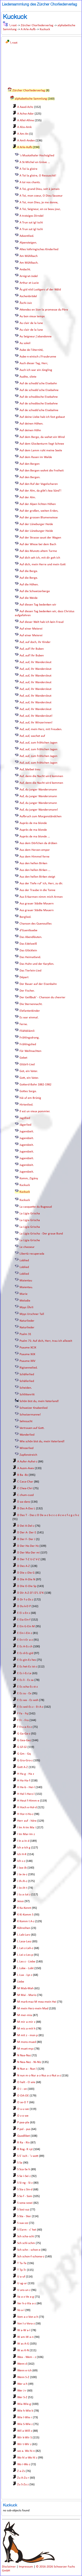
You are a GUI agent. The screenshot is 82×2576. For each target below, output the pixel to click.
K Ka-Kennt (24, 1908)
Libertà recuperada (32, 1253)
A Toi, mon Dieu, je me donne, (39, 202)
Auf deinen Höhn (30, 430)
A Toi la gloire (28, 169)
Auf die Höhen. (29, 584)
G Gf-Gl (22, 1747)
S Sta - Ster (24, 2216)
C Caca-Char (25, 1481)
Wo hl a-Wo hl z (27, 2457)
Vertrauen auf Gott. (32, 1428)
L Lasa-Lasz (24, 1941)
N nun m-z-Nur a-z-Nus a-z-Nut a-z (39, 2075)
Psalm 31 (25, 1334)
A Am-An (22, 133)
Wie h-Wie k (25, 2410)
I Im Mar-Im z (26, 1834)
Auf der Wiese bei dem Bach (38, 544)
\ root (13, 25)
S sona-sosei (25, 2203)
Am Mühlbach (29, 256)
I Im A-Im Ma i (26, 1827)
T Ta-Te (21, 2263)
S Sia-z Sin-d (24, 2189)
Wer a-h (22, 2384)
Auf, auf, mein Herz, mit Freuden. (41, 729)
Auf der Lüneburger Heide (36, 524)
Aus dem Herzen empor (35, 850)
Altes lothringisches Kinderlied (39, 249)
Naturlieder (27, 1320)
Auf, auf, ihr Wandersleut (35, 662)
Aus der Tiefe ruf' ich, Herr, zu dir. (41, 883)
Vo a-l (21, 2310)
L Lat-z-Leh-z (25, 1948)
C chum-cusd (25, 1495)
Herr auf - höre (27, 1820)
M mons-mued (26, 2042)
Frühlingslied (28, 1044)
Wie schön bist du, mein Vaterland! (42, 1441)
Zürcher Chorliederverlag (37, 25)
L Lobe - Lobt (25, 1968)
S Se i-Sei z (24, 2176)
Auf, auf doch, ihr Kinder (35, 642)
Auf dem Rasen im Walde (36, 457)
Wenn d (22, 2363)
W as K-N (23, 2350)
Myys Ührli (26, 1307)
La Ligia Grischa (30, 1213)
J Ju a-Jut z (23, 1894)
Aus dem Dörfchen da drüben (38, 843)
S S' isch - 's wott (27, 2156)
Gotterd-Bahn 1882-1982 (35, 1084)
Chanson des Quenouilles (36, 923)
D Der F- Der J (26, 1539)
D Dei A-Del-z (25, 1525)
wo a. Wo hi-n (26, 2451)
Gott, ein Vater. (29, 1077)
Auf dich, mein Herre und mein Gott (43, 564)
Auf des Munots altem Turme (38, 551)
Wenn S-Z (23, 2377)
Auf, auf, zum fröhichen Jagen (38, 742)
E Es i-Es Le (24, 1673)
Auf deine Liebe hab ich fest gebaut (42, 417)
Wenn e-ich (24, 2370)
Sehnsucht (26, 1421)
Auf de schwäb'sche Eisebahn (38, 383)
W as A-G (23, 2343)
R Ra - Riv (23, 2142)
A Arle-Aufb (28, 29)
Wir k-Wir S (24, 2437)
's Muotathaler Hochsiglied (37, 155)
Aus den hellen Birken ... (35, 870)
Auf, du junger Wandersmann (38, 789)
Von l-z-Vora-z (26, 2323)
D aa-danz (23, 1501)
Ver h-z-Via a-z (26, 2303)
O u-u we (23, 2109)
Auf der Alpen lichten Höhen (38, 504)
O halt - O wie (26, 2082)
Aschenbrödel (28, 296)
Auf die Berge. (29, 571)
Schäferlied (27, 1374)
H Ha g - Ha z (25, 1773)
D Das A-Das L (26, 1508)
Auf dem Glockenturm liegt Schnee (42, 443)
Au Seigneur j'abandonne (36, 336)
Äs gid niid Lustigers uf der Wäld (40, 289)
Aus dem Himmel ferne (34, 856)
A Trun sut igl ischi (31, 222)
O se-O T (22, 2102)
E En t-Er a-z (25, 1639)
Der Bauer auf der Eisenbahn (38, 984)
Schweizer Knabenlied (33, 1408)
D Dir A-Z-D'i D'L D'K (30, 1592)
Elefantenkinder (30, 1010)
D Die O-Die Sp (26, 1586)
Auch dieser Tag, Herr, (34, 363)
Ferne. (24, 1024)
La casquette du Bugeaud (36, 1206)
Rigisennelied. (29, 1367)
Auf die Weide (29, 598)
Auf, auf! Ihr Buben (32, 648)
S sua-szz (22, 2223)
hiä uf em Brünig (30, 1098)
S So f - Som (24, 2196)
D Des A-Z (23, 1566)
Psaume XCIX (28, 1347)
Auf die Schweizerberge (35, 591)
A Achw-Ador (25, 113)
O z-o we (22, 2115)
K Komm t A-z (25, 1921)
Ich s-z (21, 1861)
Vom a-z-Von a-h (27, 2316)
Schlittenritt (27, 1394)
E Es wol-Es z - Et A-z (30, 1706)
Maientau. (26, 1287)
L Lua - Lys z (24, 1975)
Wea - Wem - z (26, 2357)
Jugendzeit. (27, 1131)
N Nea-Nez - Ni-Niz (29, 2062)
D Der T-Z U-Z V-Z (28, 1559)
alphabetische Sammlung (31, 98)
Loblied (24, 1260)
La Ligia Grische (30, 1240)
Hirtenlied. (26, 1104)
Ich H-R (21, 1854)
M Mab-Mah (25, 1988)
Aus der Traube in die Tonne (37, 890)
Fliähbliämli (27, 1031)
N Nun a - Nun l (27, 2068)
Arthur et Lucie (29, 283)
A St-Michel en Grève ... (35, 162)
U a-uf (21, 2276)
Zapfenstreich (28, 1454)
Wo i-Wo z (23, 2464)
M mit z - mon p (27, 2035)
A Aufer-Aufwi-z (27, 1461)
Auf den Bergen (30, 464)
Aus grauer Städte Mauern (37, 903)
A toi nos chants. (30, 182)
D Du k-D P (24, 1606)
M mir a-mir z (26, 2022)
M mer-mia (24, 2015)
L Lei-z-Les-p (25, 1954)
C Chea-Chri (25, 1488)
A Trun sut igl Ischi (31, 229)
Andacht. (25, 269)
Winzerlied (26, 1448)
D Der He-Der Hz (28, 1546)
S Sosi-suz (23, 2209)
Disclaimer (9, 2566)
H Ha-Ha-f (23, 1780)
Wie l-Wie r (24, 2417)
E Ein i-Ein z (24, 1633)
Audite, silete (28, 376)
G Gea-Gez (24, 1740)
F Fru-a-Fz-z (24, 1727)
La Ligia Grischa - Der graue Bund (41, 1233)
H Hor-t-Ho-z (25, 1814)
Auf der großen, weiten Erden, (39, 510)
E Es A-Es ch (24, 1646)
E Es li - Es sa (25, 1680)
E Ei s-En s (23, 1613)
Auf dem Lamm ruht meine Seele (41, 450)
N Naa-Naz (24, 2055)
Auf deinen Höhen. (31, 423)
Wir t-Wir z (24, 2444)
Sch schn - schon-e (29, 2249)
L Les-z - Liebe (26, 1961)
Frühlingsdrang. (30, 1037)
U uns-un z (23, 2290)
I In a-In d (23, 1841)
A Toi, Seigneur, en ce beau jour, (40, 209)
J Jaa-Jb (22, 1867)
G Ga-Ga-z (23, 1733)
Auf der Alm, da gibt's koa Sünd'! (40, 490)
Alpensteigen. (28, 242)
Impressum (26, 2566)
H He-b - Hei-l (26, 1787)
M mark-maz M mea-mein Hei (36, 2001)
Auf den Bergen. (30, 477)
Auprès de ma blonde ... (35, 836)
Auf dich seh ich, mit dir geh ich (40, 557)
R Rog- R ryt (25, 2149)
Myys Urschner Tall (32, 1314)
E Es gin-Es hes (26, 1660)
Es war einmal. (29, 1017)
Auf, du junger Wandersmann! (39, 809)
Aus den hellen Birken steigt (37, 876)
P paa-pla (23, 2122)
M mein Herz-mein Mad (32, 2008)
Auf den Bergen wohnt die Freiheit (42, 470)
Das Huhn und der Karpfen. (37, 964)
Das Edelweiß (28, 943)
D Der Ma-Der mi (28, 1552)
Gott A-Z (22, 1767)
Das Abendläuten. (31, 937)
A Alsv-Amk (24, 127)
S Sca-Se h (23, 2169)
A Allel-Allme (25, 120)
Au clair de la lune (31, 323)
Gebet (23, 1057)
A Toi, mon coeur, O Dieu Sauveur (41, 195)
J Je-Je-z (22, 1874)
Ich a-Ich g (23, 1847)
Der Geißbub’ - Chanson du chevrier (42, 997)
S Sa (19, 2162)
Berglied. (25, 917)
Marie (23, 1294)
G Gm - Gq (24, 1753)
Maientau (26, 1280)
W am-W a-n (25, 2337)
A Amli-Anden (26, 140)
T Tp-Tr (21, 2270)
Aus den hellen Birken (33, 863)
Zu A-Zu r (23, 2477)
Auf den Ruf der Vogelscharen (39, 484)
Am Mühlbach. (29, 262)
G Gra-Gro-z (25, 1760)
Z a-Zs (21, 2471)
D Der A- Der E (26, 1532)
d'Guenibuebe (28, 930)
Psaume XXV (27, 1361)
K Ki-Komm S (25, 1914)
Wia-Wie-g (24, 2404)
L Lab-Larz (23, 1934)
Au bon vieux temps (32, 316)
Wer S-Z (22, 2397)
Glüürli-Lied (27, 1064)
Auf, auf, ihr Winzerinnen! (36, 722)
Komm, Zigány (29, 1178)
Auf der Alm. (28, 497)
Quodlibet (23, 2135)
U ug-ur (22, 2283)
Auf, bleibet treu (30, 769)
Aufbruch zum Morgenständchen (40, 816)
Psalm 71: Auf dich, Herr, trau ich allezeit (46, 1341)
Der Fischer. (27, 990)
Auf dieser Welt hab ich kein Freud (41, 622)
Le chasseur (27, 1247)
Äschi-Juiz (26, 303)
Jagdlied (25, 1118)
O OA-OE (23, 2095)
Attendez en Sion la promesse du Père (44, 309)
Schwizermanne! (30, 1414)
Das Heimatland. (30, 957)
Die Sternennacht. (31, 1004)
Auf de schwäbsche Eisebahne (39, 396)
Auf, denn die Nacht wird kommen (41, 776)
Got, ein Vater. (29, 1071)
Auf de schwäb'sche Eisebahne (39, 390)
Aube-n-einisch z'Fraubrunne (38, 356)
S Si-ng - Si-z (25, 2182)
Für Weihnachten (30, 1051)
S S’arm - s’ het (26, 2229)
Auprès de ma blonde (33, 823)
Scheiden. (26, 1387)
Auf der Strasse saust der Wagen (40, 537)
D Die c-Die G (26, 1572)
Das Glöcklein (28, 950)
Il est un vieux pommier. (35, 1111)
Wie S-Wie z (25, 2424)
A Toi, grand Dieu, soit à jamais (39, 189)
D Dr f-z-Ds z (25, 1599)
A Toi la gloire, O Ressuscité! (38, 175)
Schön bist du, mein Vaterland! (39, 1401)
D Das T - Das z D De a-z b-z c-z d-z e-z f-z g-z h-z (48, 1515)
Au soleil (25, 343)
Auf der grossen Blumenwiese (39, 517)
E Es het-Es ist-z (27, 1666)
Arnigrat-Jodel (29, 276)
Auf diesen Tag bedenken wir (38, 604)
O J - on (22, 2089)
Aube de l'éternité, (31, 350)
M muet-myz (25, 2048)
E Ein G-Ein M (26, 1626)
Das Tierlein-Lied (30, 970)
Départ (24, 977)
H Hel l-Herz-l (26, 1794)
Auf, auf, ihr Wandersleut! (36, 715)
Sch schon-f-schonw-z (30, 2256)
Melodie (25, 1300)
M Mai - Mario (26, 1995)
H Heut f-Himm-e (28, 1800)
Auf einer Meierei (31, 628)
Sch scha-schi (25, 2236)
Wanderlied (27, 1434)
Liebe (20, 1981)
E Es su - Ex (24, 1693)
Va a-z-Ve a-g (25, 2296)
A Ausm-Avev (25, 1468)
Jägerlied (25, 1124)
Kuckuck (45, 29)
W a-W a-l (23, 2330)
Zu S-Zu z (23, 2484)
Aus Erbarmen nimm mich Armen (41, 896)
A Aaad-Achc (25, 107)
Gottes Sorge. (28, 1091)
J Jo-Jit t (22, 1887)
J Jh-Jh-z (22, 1881)
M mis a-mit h (26, 2028)
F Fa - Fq (22, 1713)
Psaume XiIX (27, 1354)
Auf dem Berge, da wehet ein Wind (42, 437)
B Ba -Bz (22, 1475)
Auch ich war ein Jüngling (36, 370)
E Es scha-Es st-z (27, 1686)
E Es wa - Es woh (27, 1700)
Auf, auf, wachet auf (32, 736)
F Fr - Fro (23, 1720)
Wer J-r (21, 2390)
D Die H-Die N (26, 1579)
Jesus (20, 1901)
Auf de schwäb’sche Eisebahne (39, 410)
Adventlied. (27, 236)
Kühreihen (23, 1928)
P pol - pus (23, 2129)
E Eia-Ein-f (23, 1619)
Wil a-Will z (24, 2430)
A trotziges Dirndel (31, 215)
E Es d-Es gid (25, 1653)
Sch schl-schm (26, 2243)
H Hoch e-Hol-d (27, 1807)
